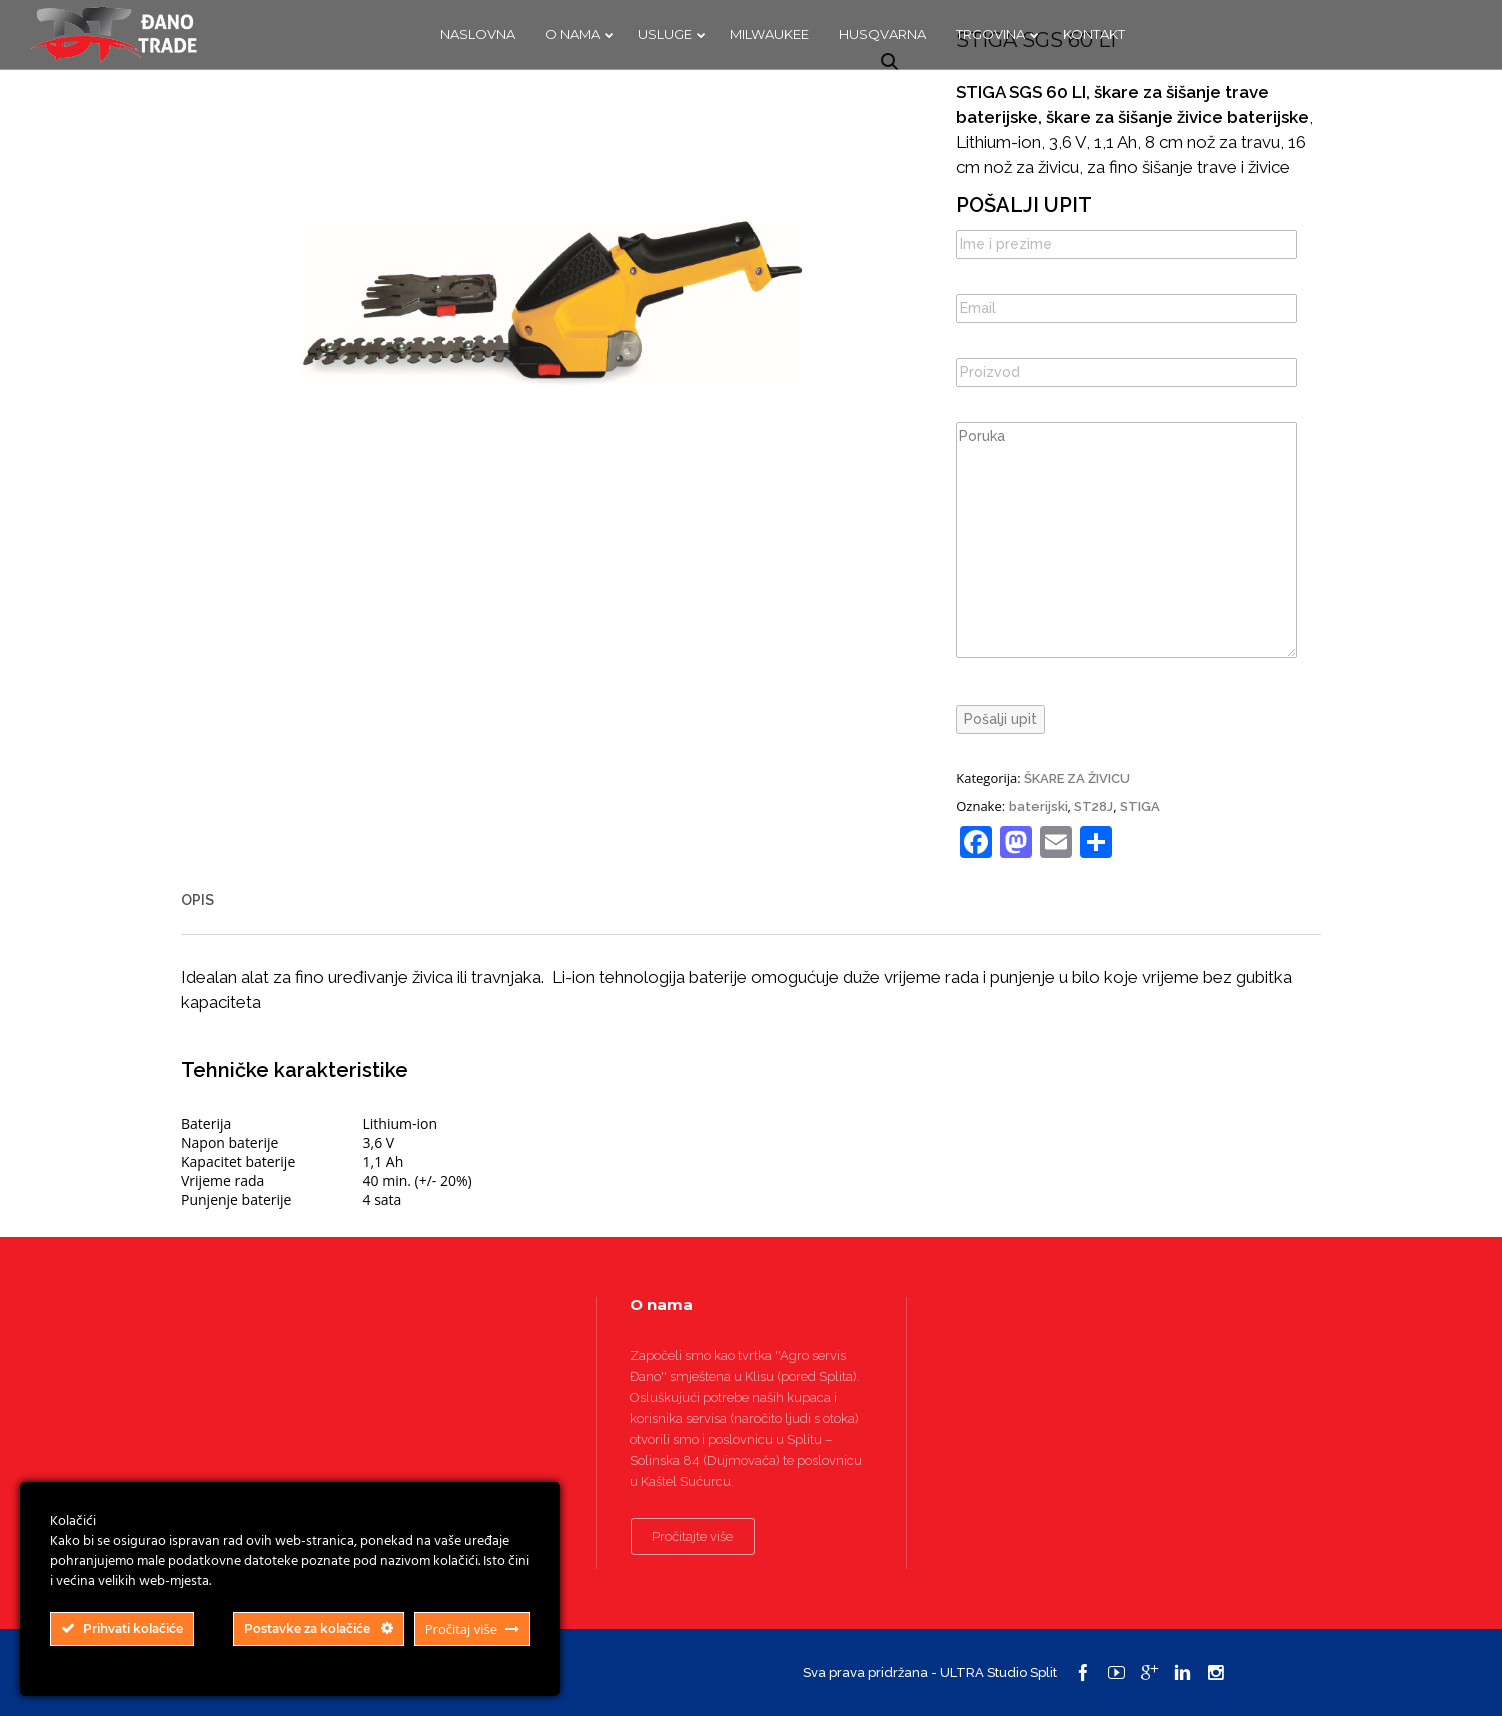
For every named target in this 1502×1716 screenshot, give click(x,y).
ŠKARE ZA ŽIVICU (1077, 778)
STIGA (1140, 806)
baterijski (1038, 806)
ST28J (1093, 806)
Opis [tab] (197, 900)
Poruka (1126, 540)
